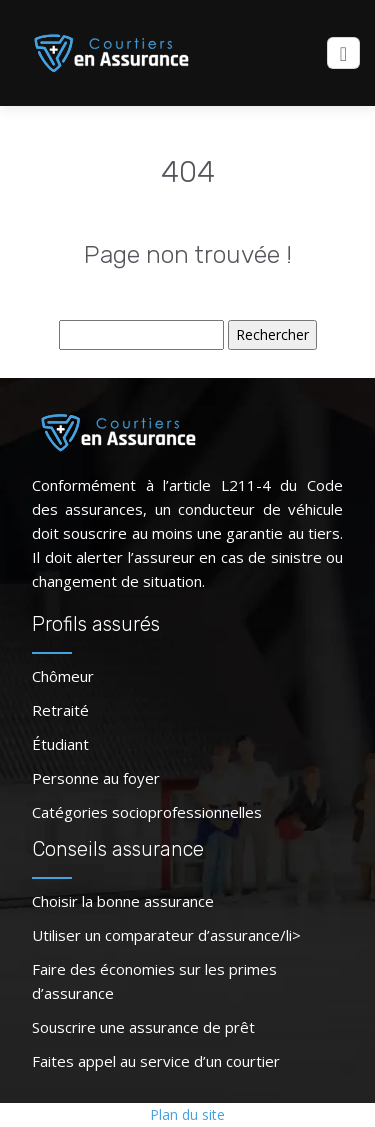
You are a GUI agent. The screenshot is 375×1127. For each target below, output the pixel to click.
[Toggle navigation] (343, 53)
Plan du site (187, 1114)
